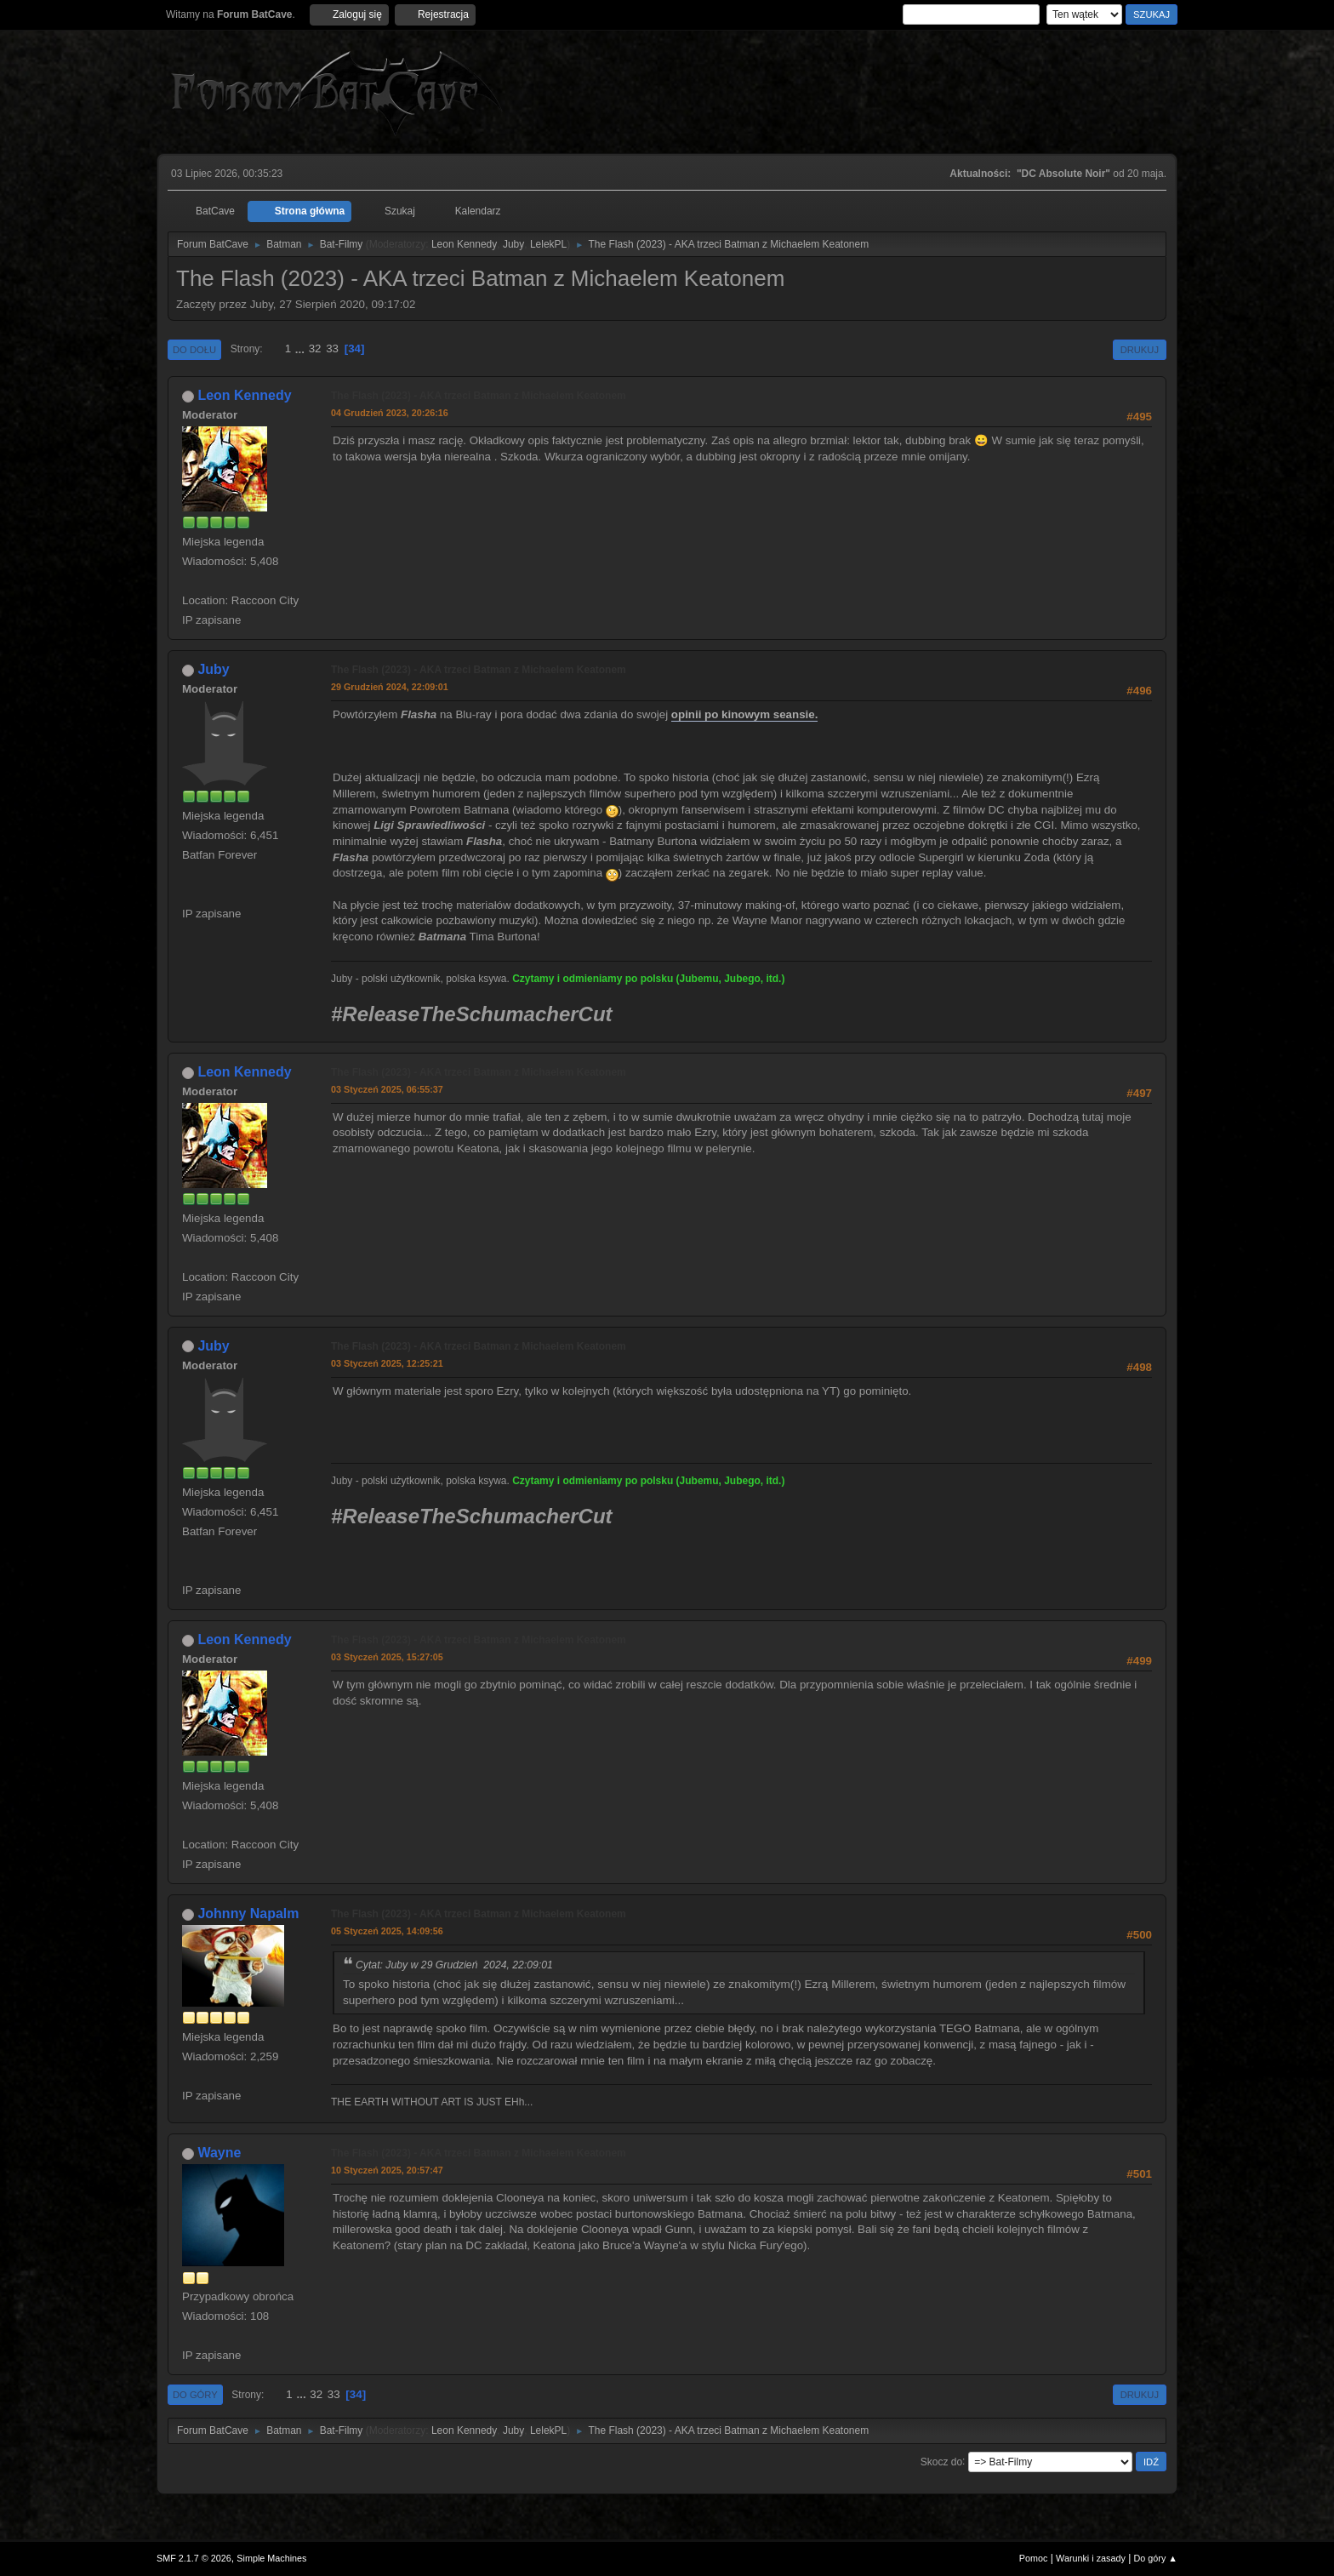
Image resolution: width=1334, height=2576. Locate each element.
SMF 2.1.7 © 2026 (194, 2558)
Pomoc (1033, 2558)
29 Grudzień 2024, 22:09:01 (389, 687)
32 (315, 348)
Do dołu (194, 350)
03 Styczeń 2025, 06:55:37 (387, 1089)
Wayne (219, 2152)
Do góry (195, 2395)
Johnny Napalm (248, 1913)
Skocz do (941, 2461)
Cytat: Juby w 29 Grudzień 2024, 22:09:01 (454, 1965)
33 (332, 348)
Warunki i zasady (1091, 2558)
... (301, 348)
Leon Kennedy (464, 244)
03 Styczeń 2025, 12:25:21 (387, 1363)
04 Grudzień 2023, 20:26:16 (389, 413)
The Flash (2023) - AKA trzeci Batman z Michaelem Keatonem (478, 396)
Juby (513, 244)
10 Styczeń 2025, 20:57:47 (387, 2170)
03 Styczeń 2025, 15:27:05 (387, 1657)
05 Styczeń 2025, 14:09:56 (387, 1931)
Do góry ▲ (1155, 2558)
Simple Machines (271, 2558)
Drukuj (1139, 350)
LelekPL (548, 244)
